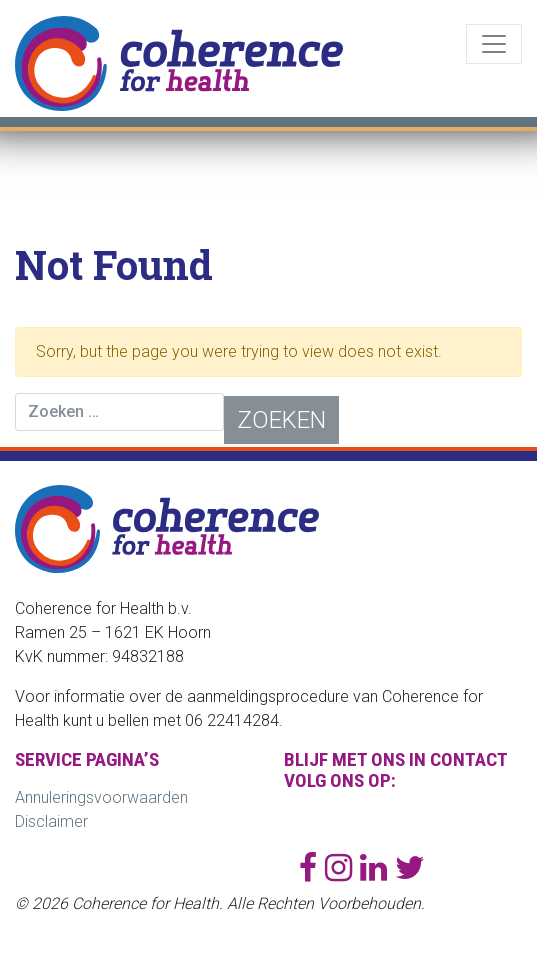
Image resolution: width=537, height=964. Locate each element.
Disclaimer (51, 821)
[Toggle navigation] (494, 44)
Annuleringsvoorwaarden (101, 797)
